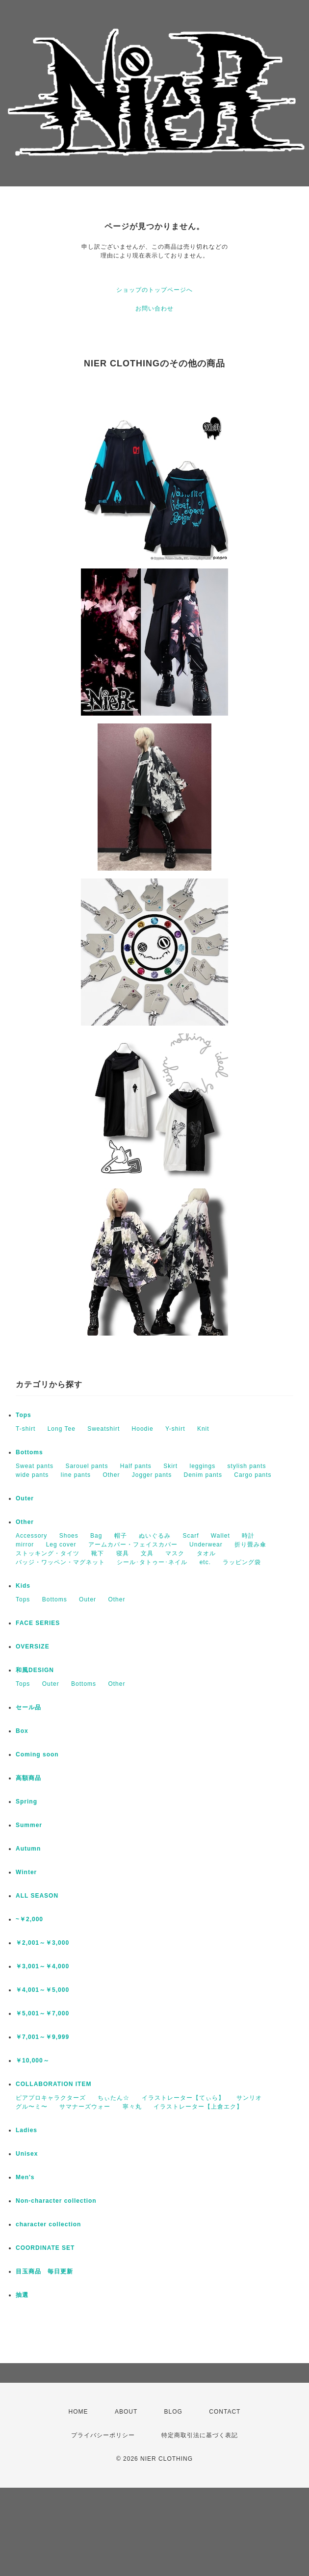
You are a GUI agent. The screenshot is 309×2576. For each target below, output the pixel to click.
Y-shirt (175, 1428)
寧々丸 (132, 2106)
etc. (205, 1562)
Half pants (136, 1466)
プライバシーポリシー (103, 2435)
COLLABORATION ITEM (53, 2084)
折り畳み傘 (250, 1544)
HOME (78, 2411)
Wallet (220, 1535)
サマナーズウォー (84, 2106)
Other (111, 1474)
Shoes (68, 1535)
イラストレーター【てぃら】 (183, 2097)
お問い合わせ (154, 308)
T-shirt (25, 1428)
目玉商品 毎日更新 (44, 2271)
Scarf (190, 1535)
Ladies (26, 2130)
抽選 (22, 2295)
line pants (76, 1474)
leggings (203, 1466)
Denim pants (203, 1474)
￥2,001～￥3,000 (42, 1942)
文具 (147, 1553)
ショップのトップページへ (154, 289)
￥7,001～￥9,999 (42, 2037)
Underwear (206, 1544)
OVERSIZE (33, 1646)
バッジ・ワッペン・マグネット (60, 1562)
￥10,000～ (33, 2060)
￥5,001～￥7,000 (42, 2013)
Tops (23, 1415)
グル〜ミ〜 (32, 2106)
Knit (203, 1428)
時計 (248, 1535)
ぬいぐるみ (155, 1535)
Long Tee (62, 1428)
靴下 (97, 1553)
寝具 (122, 1553)
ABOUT (126, 2411)
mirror (25, 1544)
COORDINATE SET (45, 2247)
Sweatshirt (103, 1428)
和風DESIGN (35, 1670)
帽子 (120, 1535)
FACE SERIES (38, 1623)
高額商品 (28, 1778)
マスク (174, 1553)
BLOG (173, 2411)
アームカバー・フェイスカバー (133, 1544)
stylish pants (247, 1466)
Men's (25, 2177)
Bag (96, 1535)
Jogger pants (152, 1474)
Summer (29, 1825)
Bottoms (29, 1452)
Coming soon (37, 1754)
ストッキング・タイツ (47, 1553)
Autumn (28, 1848)
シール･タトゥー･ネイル (152, 1562)
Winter (26, 1872)
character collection (48, 2224)
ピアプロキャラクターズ (51, 2097)
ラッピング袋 (242, 1562)
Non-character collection (56, 2200)
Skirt (170, 1466)
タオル (206, 1553)
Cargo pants (252, 1474)
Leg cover (61, 1544)
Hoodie (143, 1428)
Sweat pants (34, 1466)
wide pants (32, 1474)
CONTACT (224, 2411)
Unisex (27, 2153)
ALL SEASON (37, 1895)
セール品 (28, 1707)
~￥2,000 (29, 1919)
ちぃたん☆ (113, 2097)
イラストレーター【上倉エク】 (198, 2106)
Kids (23, 1585)
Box (22, 1730)
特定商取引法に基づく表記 (199, 2435)
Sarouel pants (86, 1466)
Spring (26, 1801)
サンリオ (249, 2097)
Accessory (31, 1535)
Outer (25, 1498)
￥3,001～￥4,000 (42, 1966)
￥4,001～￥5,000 (42, 1989)
